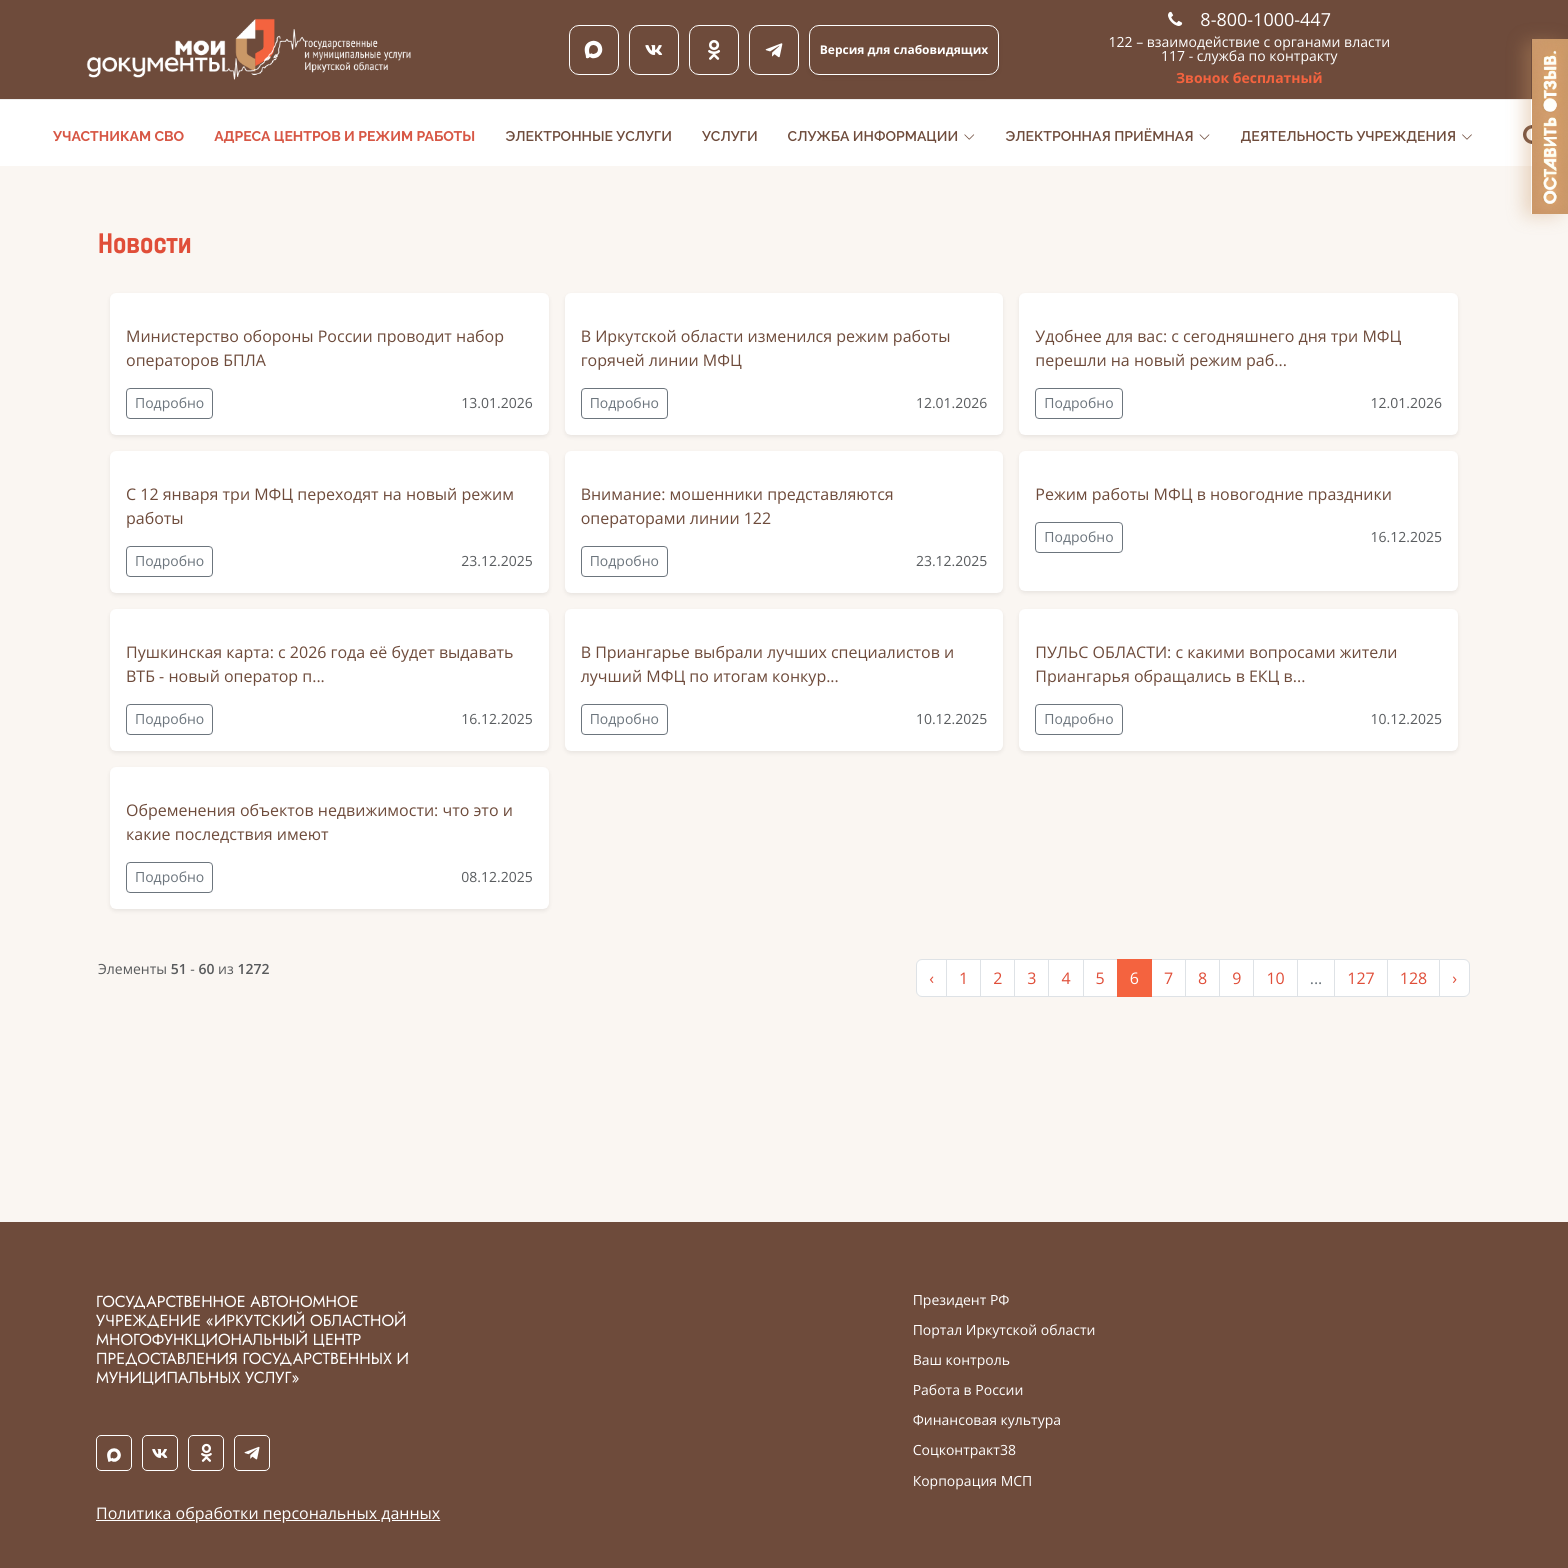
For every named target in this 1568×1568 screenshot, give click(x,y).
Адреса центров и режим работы (344, 137)
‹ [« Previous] (931, 978)
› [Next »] (1454, 978)
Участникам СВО (118, 137)
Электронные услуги (588, 137)
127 (1360, 978)
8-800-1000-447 (1249, 20)
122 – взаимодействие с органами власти (1250, 42)
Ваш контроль (961, 1361)
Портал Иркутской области (1004, 1331)
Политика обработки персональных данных (268, 1513)
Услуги (730, 137)
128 (1413, 978)
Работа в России (968, 1391)
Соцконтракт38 (964, 1451)
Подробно (169, 403)
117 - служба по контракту (1249, 56)
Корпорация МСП (973, 1482)
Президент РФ (961, 1301)
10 (1275, 978)
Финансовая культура (987, 1421)
